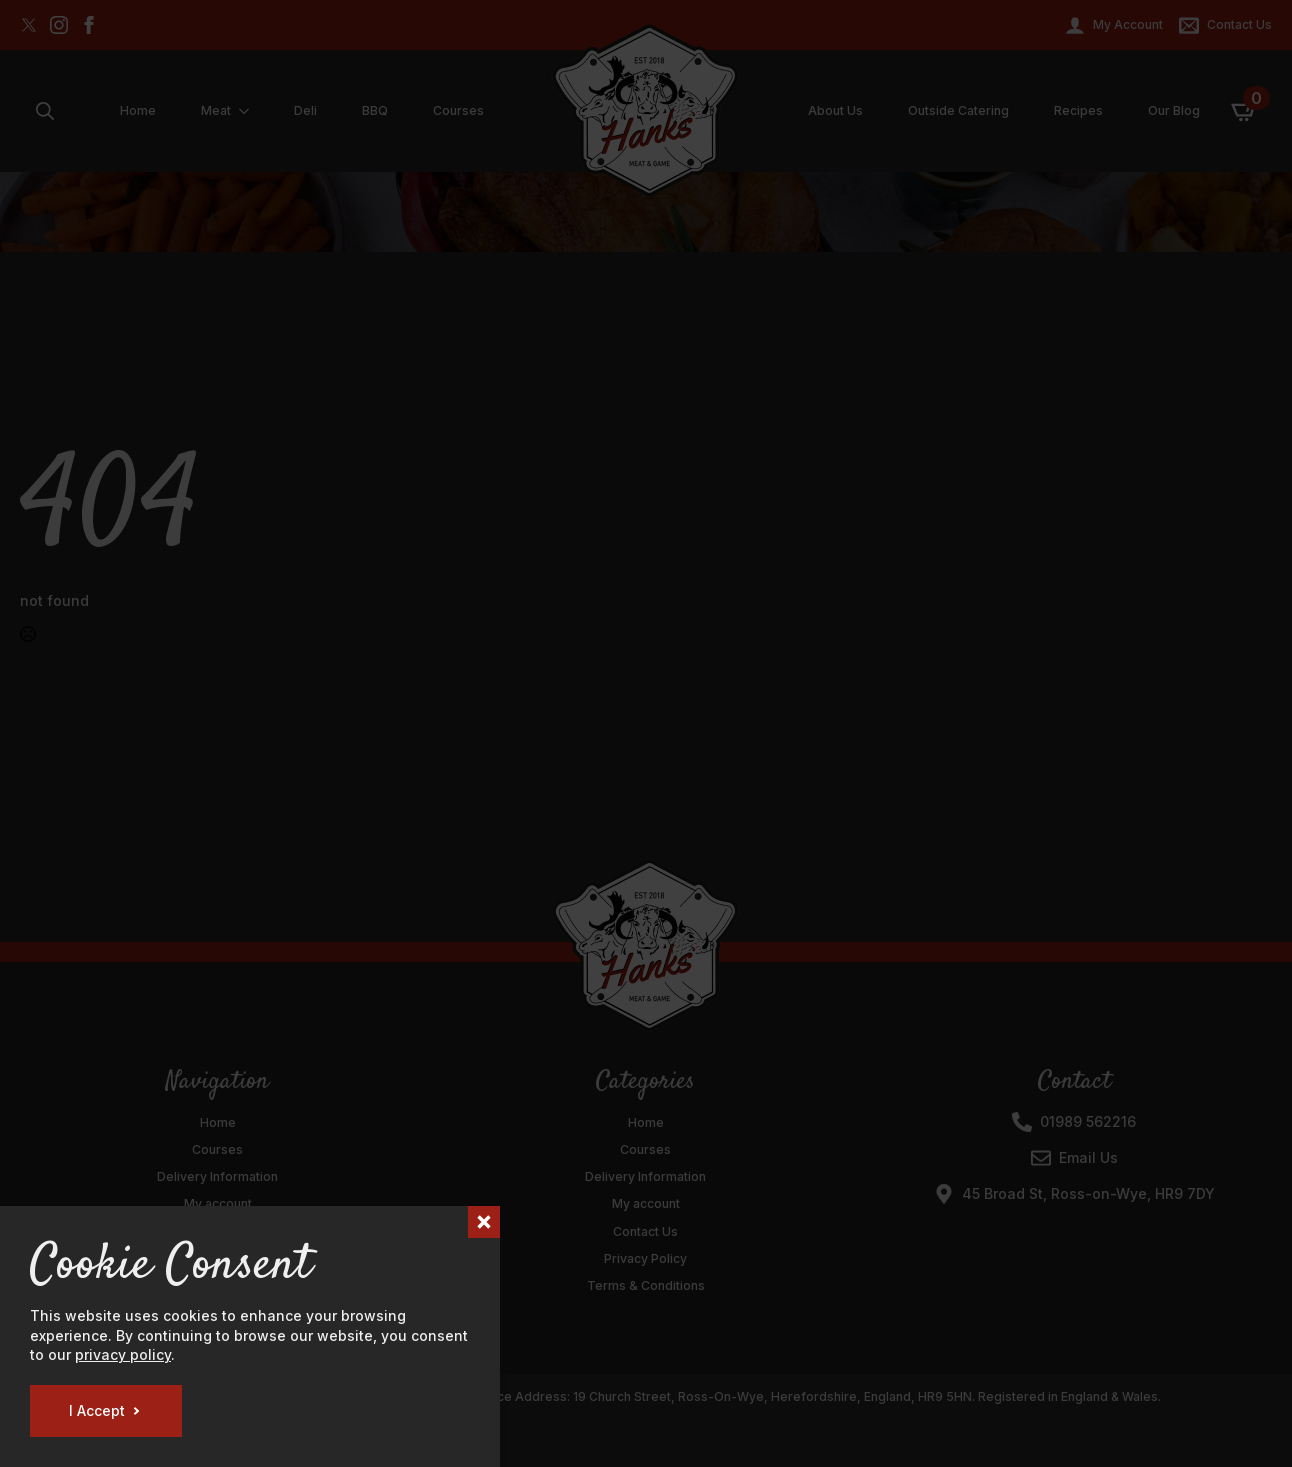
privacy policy (123, 1354)
